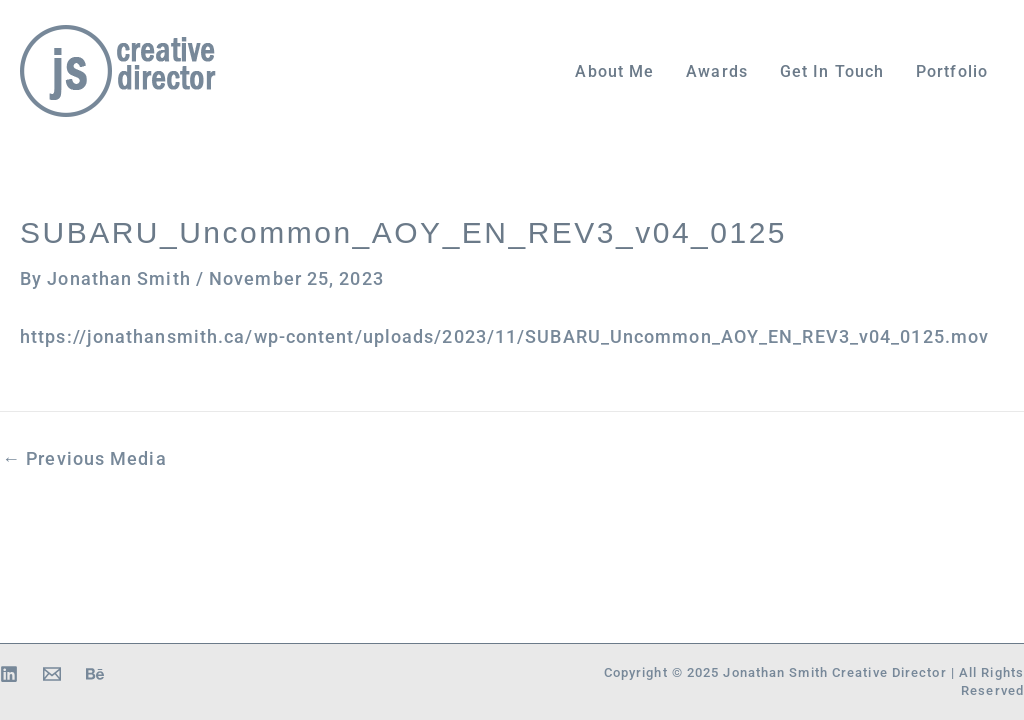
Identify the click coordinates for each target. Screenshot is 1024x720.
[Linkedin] (9, 674)
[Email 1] (52, 674)
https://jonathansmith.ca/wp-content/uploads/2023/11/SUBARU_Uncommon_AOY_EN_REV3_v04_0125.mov (504, 337)
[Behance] (95, 674)
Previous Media (84, 459)
